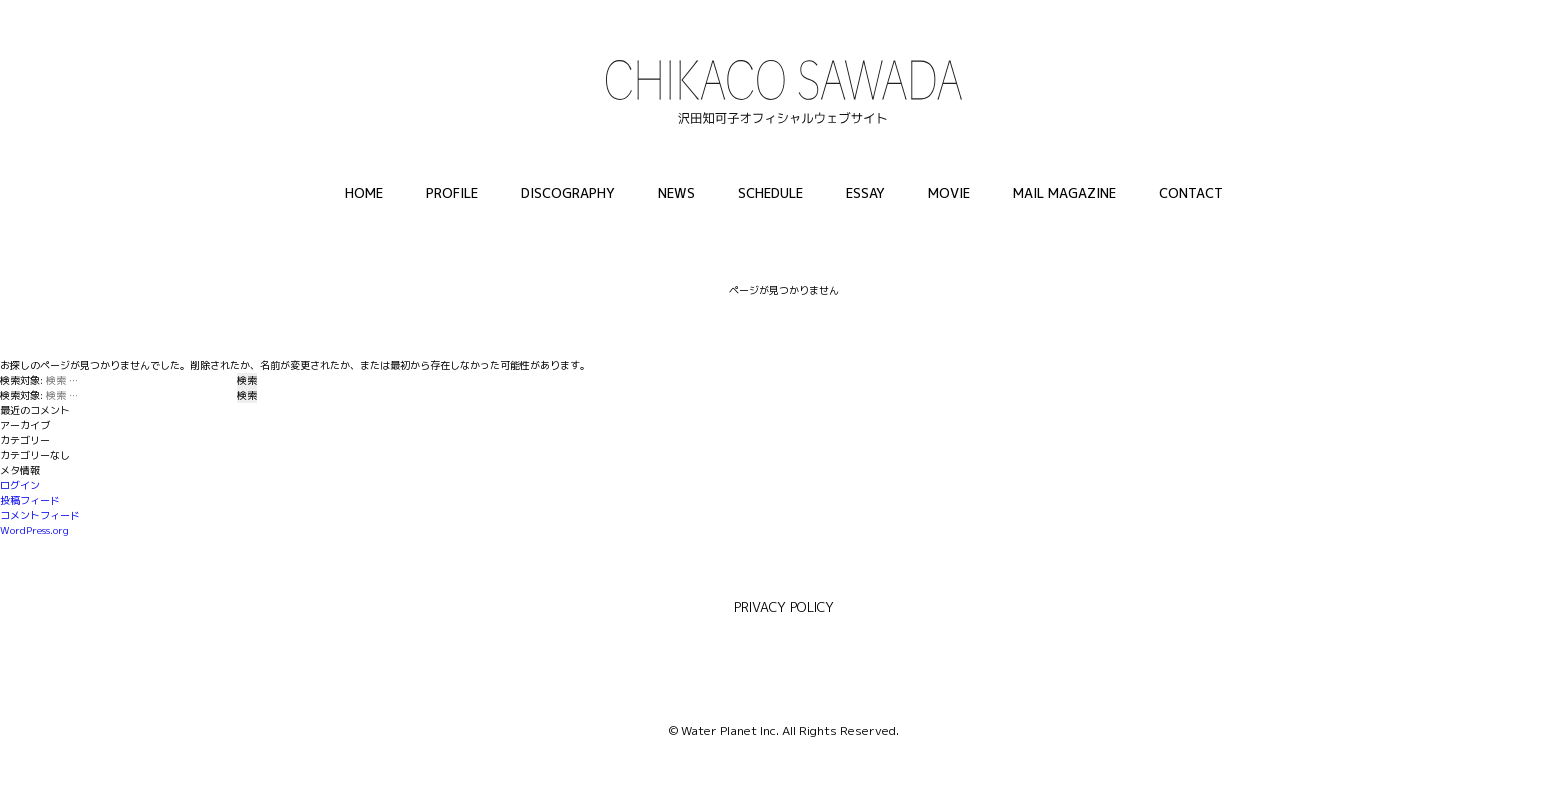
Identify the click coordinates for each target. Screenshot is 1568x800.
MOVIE (949, 193)
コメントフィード (40, 515)
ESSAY (865, 193)
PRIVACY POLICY (784, 607)
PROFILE (452, 193)
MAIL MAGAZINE (1064, 193)
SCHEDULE (770, 193)
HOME (364, 193)
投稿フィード (30, 500)
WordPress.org (34, 530)
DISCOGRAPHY (568, 193)
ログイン (20, 485)
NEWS (676, 193)
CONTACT (1191, 193)
